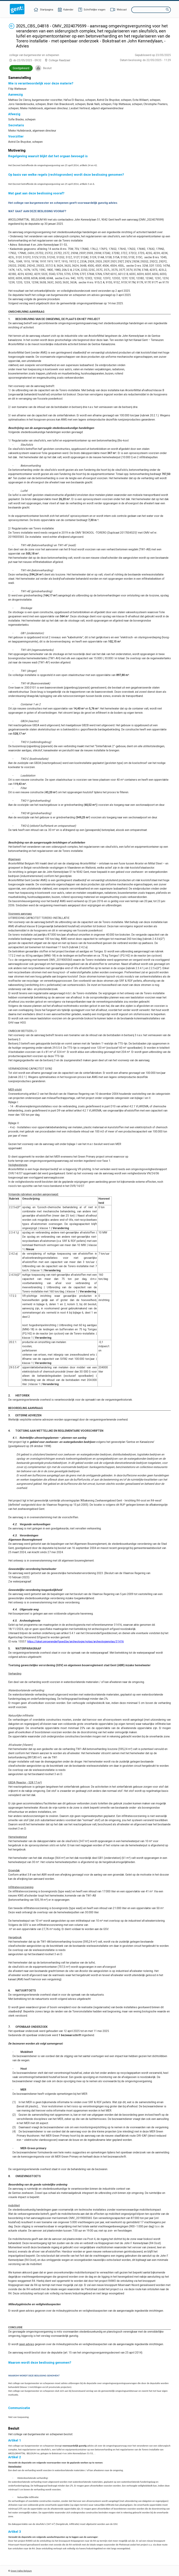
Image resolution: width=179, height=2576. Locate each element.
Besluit (47, 68)
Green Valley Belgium (21, 2571)
